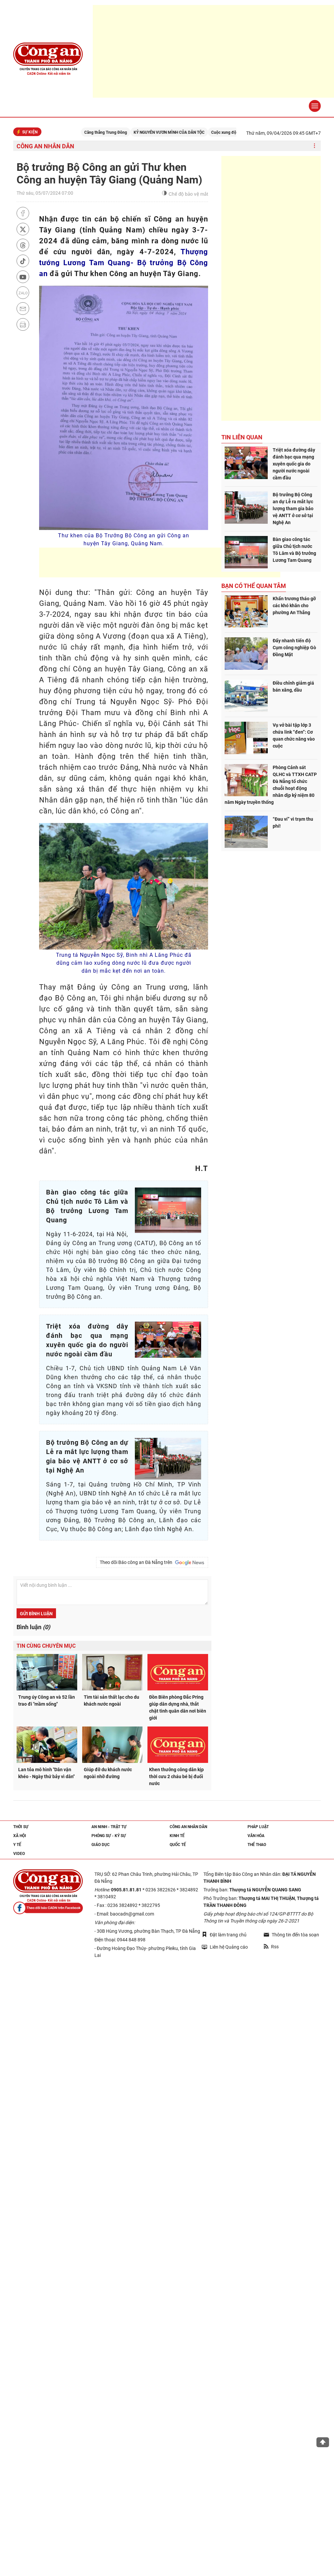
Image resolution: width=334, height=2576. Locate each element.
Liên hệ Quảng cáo (225, 1947)
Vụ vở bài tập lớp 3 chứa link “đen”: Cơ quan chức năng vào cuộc (294, 735)
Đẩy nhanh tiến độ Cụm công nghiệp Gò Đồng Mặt (294, 647)
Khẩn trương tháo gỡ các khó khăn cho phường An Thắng (294, 605)
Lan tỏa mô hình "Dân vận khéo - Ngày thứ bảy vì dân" (46, 1773)
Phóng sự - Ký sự (108, 1836)
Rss (271, 1946)
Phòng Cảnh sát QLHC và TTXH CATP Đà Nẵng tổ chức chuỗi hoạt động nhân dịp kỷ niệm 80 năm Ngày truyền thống (271, 785)
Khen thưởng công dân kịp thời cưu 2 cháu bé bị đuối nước (176, 1776)
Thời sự (20, 1827)
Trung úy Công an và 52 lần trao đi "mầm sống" (46, 1700)
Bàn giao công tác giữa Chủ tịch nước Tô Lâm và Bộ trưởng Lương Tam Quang (294, 550)
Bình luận (33, 1627)
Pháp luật (258, 1827)
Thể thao (257, 1845)
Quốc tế (178, 1845)
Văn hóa (256, 1836)
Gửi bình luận (36, 1613)
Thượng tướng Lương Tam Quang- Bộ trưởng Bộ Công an (123, 263)
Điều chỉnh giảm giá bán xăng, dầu (293, 686)
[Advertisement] (159, 562)
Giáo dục (100, 1845)
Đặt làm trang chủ (224, 1934)
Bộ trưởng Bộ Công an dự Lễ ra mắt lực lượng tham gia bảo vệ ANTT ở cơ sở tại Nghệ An (293, 508)
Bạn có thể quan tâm (253, 585)
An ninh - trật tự (109, 1827)
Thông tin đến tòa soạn (291, 1934)
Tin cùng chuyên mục (46, 1646)
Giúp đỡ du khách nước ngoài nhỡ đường (108, 1773)
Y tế (17, 1845)
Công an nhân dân (45, 146)
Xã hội (19, 1836)
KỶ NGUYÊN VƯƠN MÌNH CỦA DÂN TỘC (182, 132)
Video (19, 1854)
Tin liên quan (241, 437)
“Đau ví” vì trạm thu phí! (293, 822)
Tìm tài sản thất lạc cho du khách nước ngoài (111, 1700)
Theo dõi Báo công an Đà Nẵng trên (152, 1563)
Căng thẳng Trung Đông (119, 132)
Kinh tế (177, 1836)
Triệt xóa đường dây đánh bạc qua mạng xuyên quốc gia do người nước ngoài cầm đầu (294, 463)
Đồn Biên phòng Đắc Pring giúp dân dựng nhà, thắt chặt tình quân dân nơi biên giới (177, 1707)
